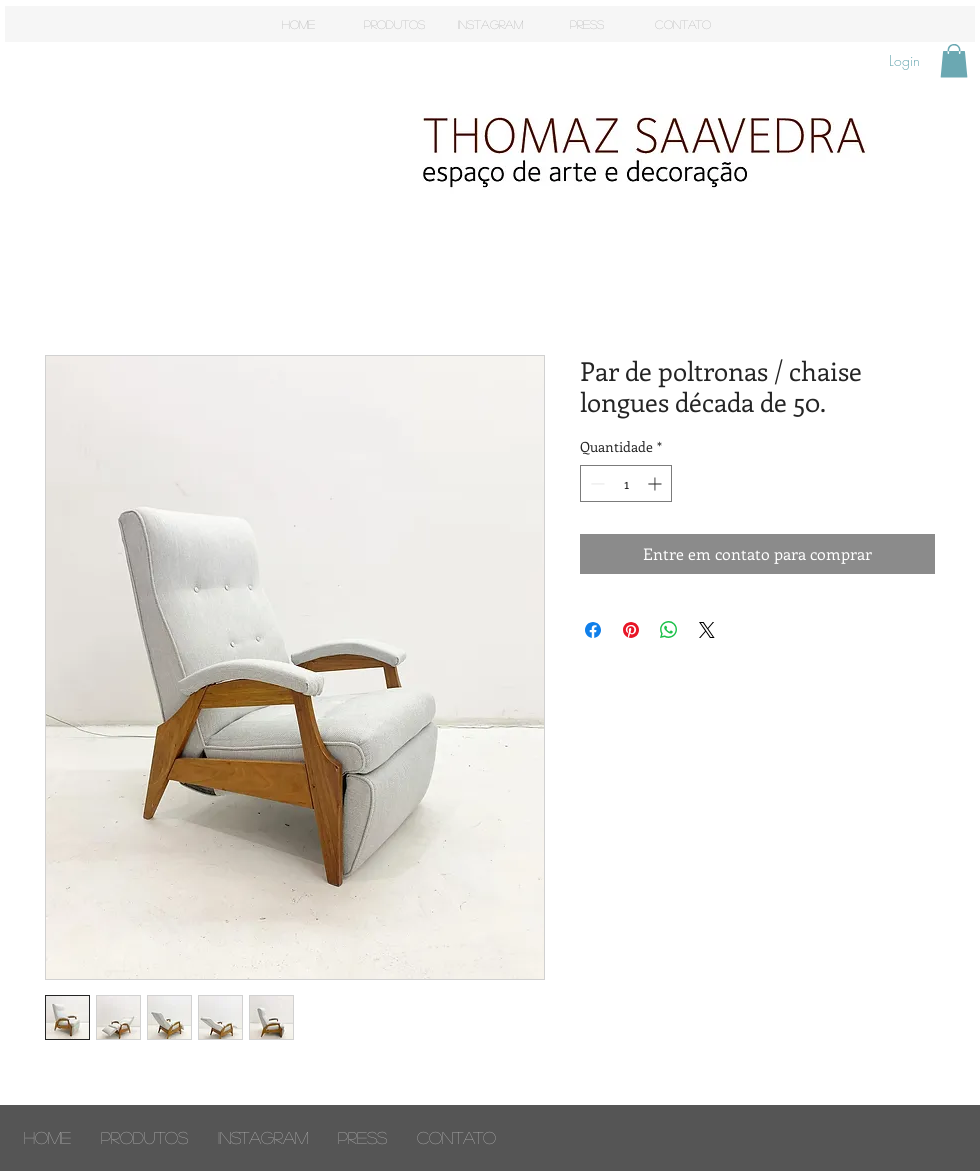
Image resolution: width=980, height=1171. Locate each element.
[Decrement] (595, 483)
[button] (954, 60)
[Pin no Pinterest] (631, 630)
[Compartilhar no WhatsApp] (669, 630)
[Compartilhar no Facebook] (593, 630)
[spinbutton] (626, 483)
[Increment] (656, 483)
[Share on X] (707, 630)
